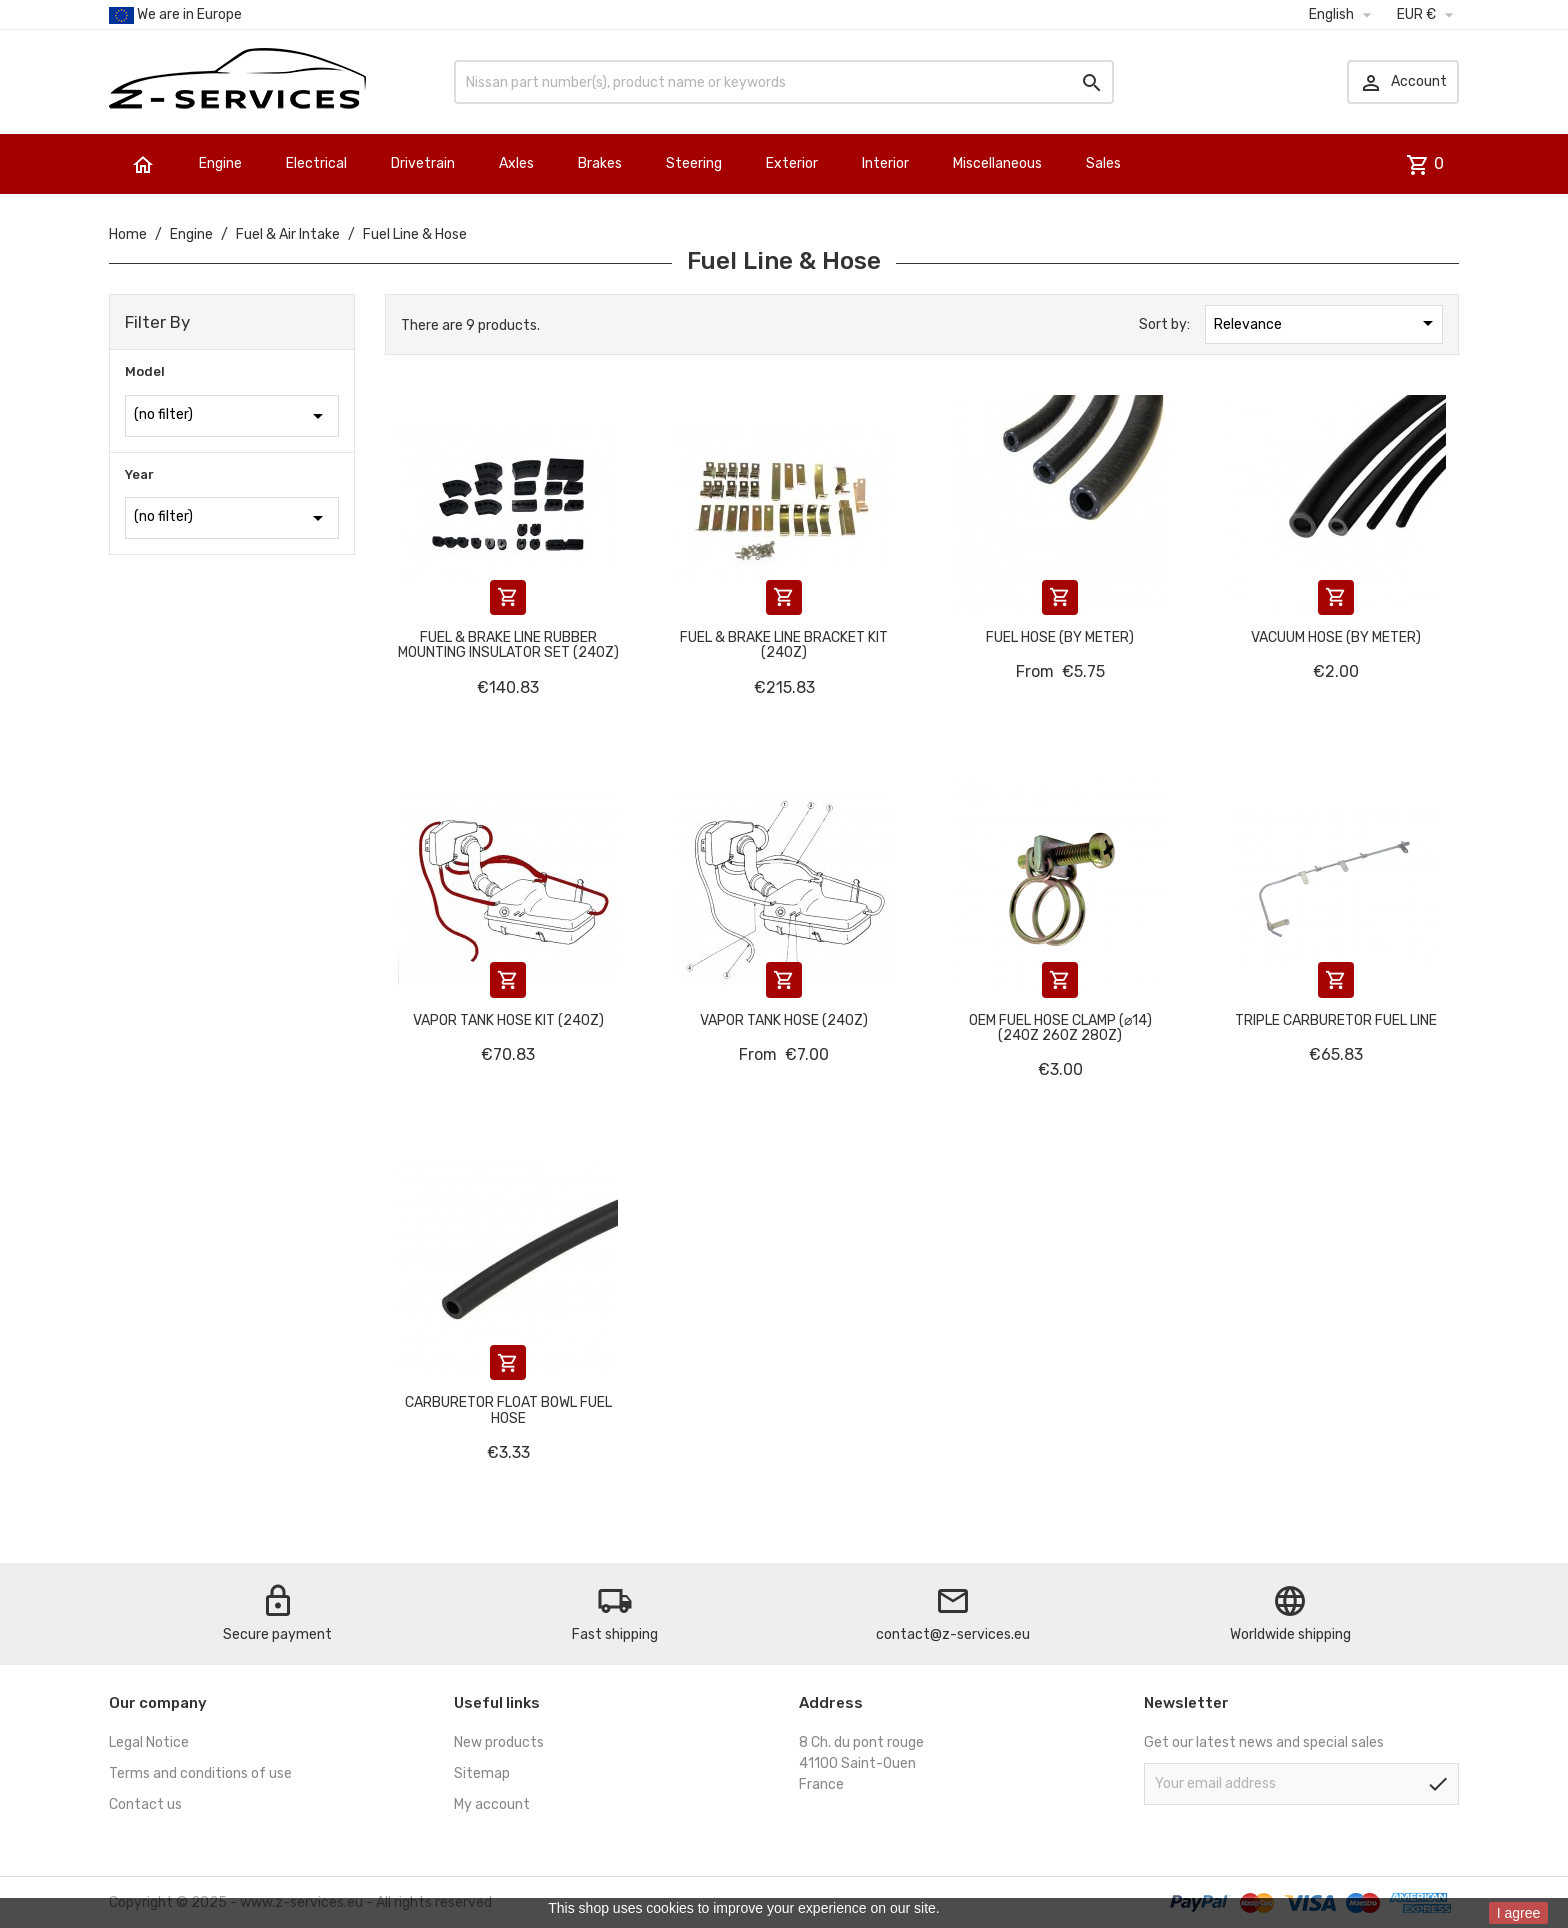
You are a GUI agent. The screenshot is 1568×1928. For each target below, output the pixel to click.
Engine (220, 163)
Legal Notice (149, 1742)
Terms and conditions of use (200, 1773)
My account (492, 1804)
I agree (1519, 1913)
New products (499, 1742)
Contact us (145, 1804)
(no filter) (232, 416)
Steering (694, 163)
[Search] (784, 82)
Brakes (600, 163)
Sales (1103, 163)
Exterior (792, 163)
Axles (516, 163)
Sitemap (482, 1773)
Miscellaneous (997, 163)
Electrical (316, 163)
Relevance (1327, 323)
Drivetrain (423, 163)
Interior (885, 163)
